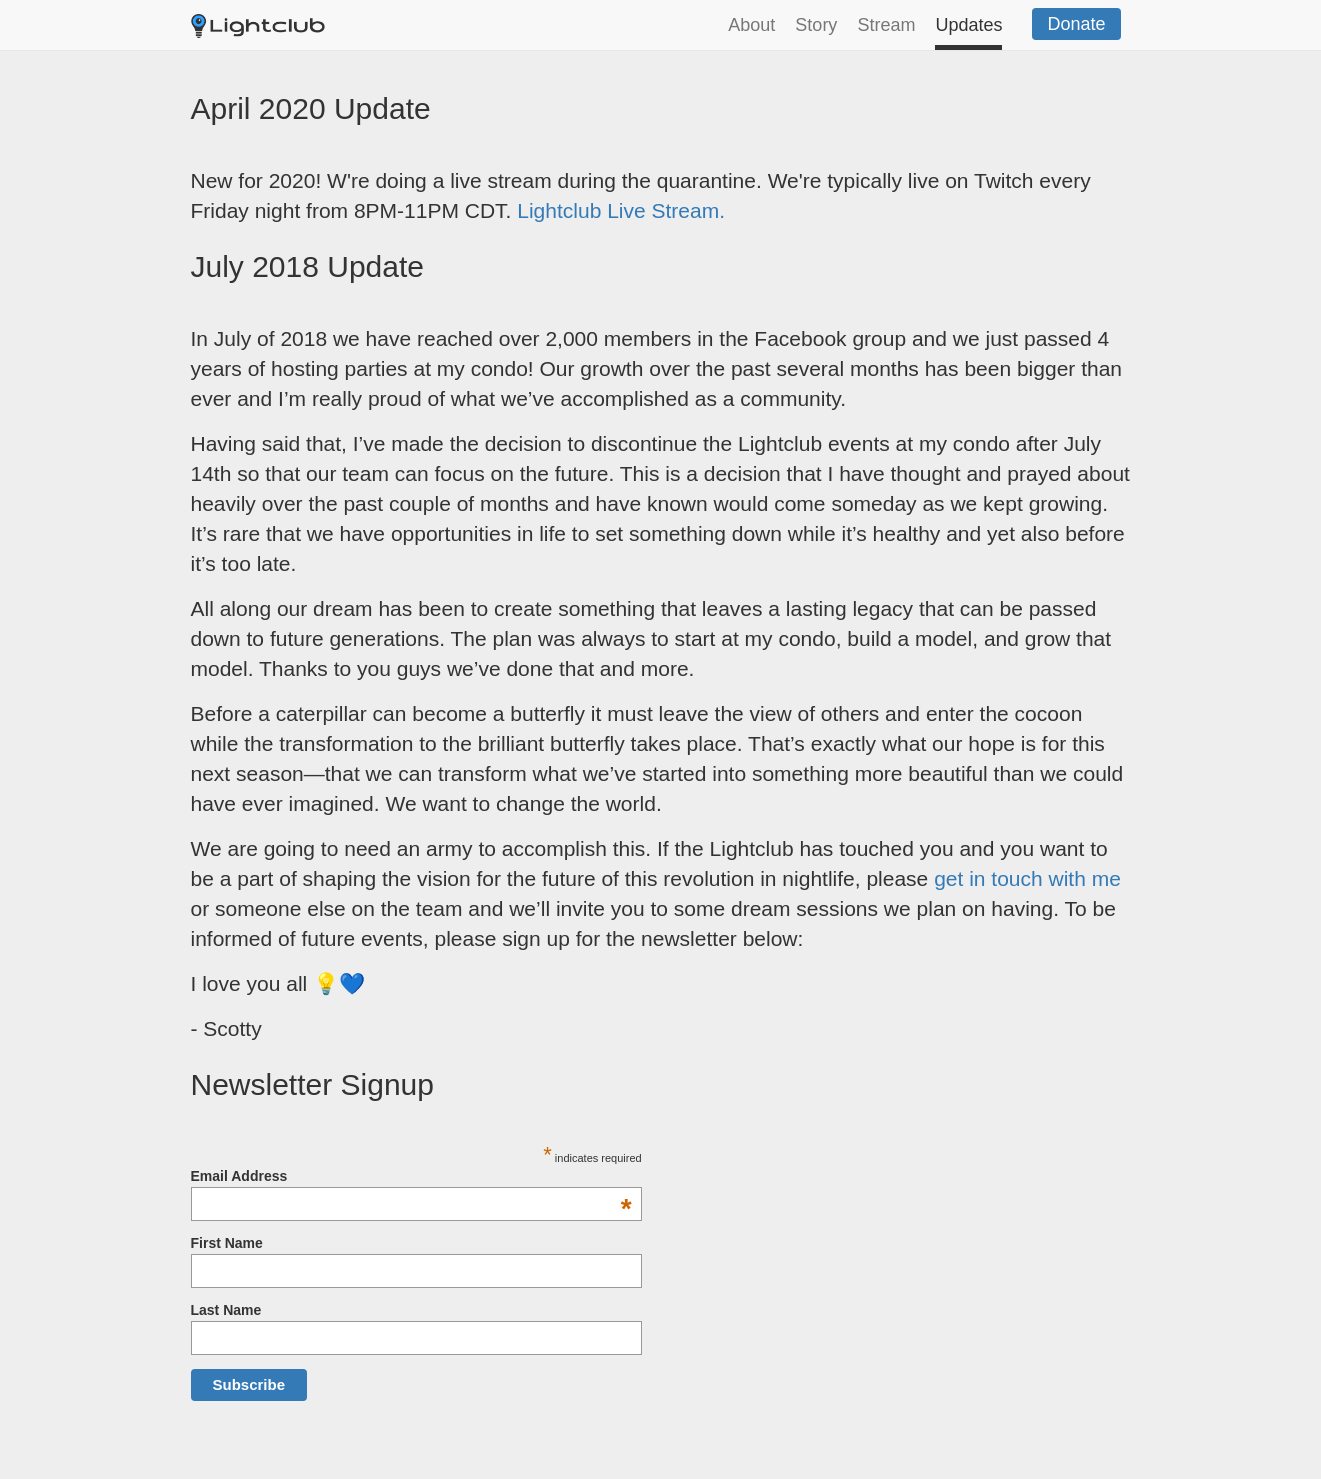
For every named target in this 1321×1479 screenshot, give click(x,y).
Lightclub (271, 29)
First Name (227, 1243)
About (751, 25)
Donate (1076, 24)
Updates (968, 25)
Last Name (226, 1310)
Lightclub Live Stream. (621, 210)
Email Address (411, 1176)
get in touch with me (1027, 878)
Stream (886, 25)
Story (816, 25)
